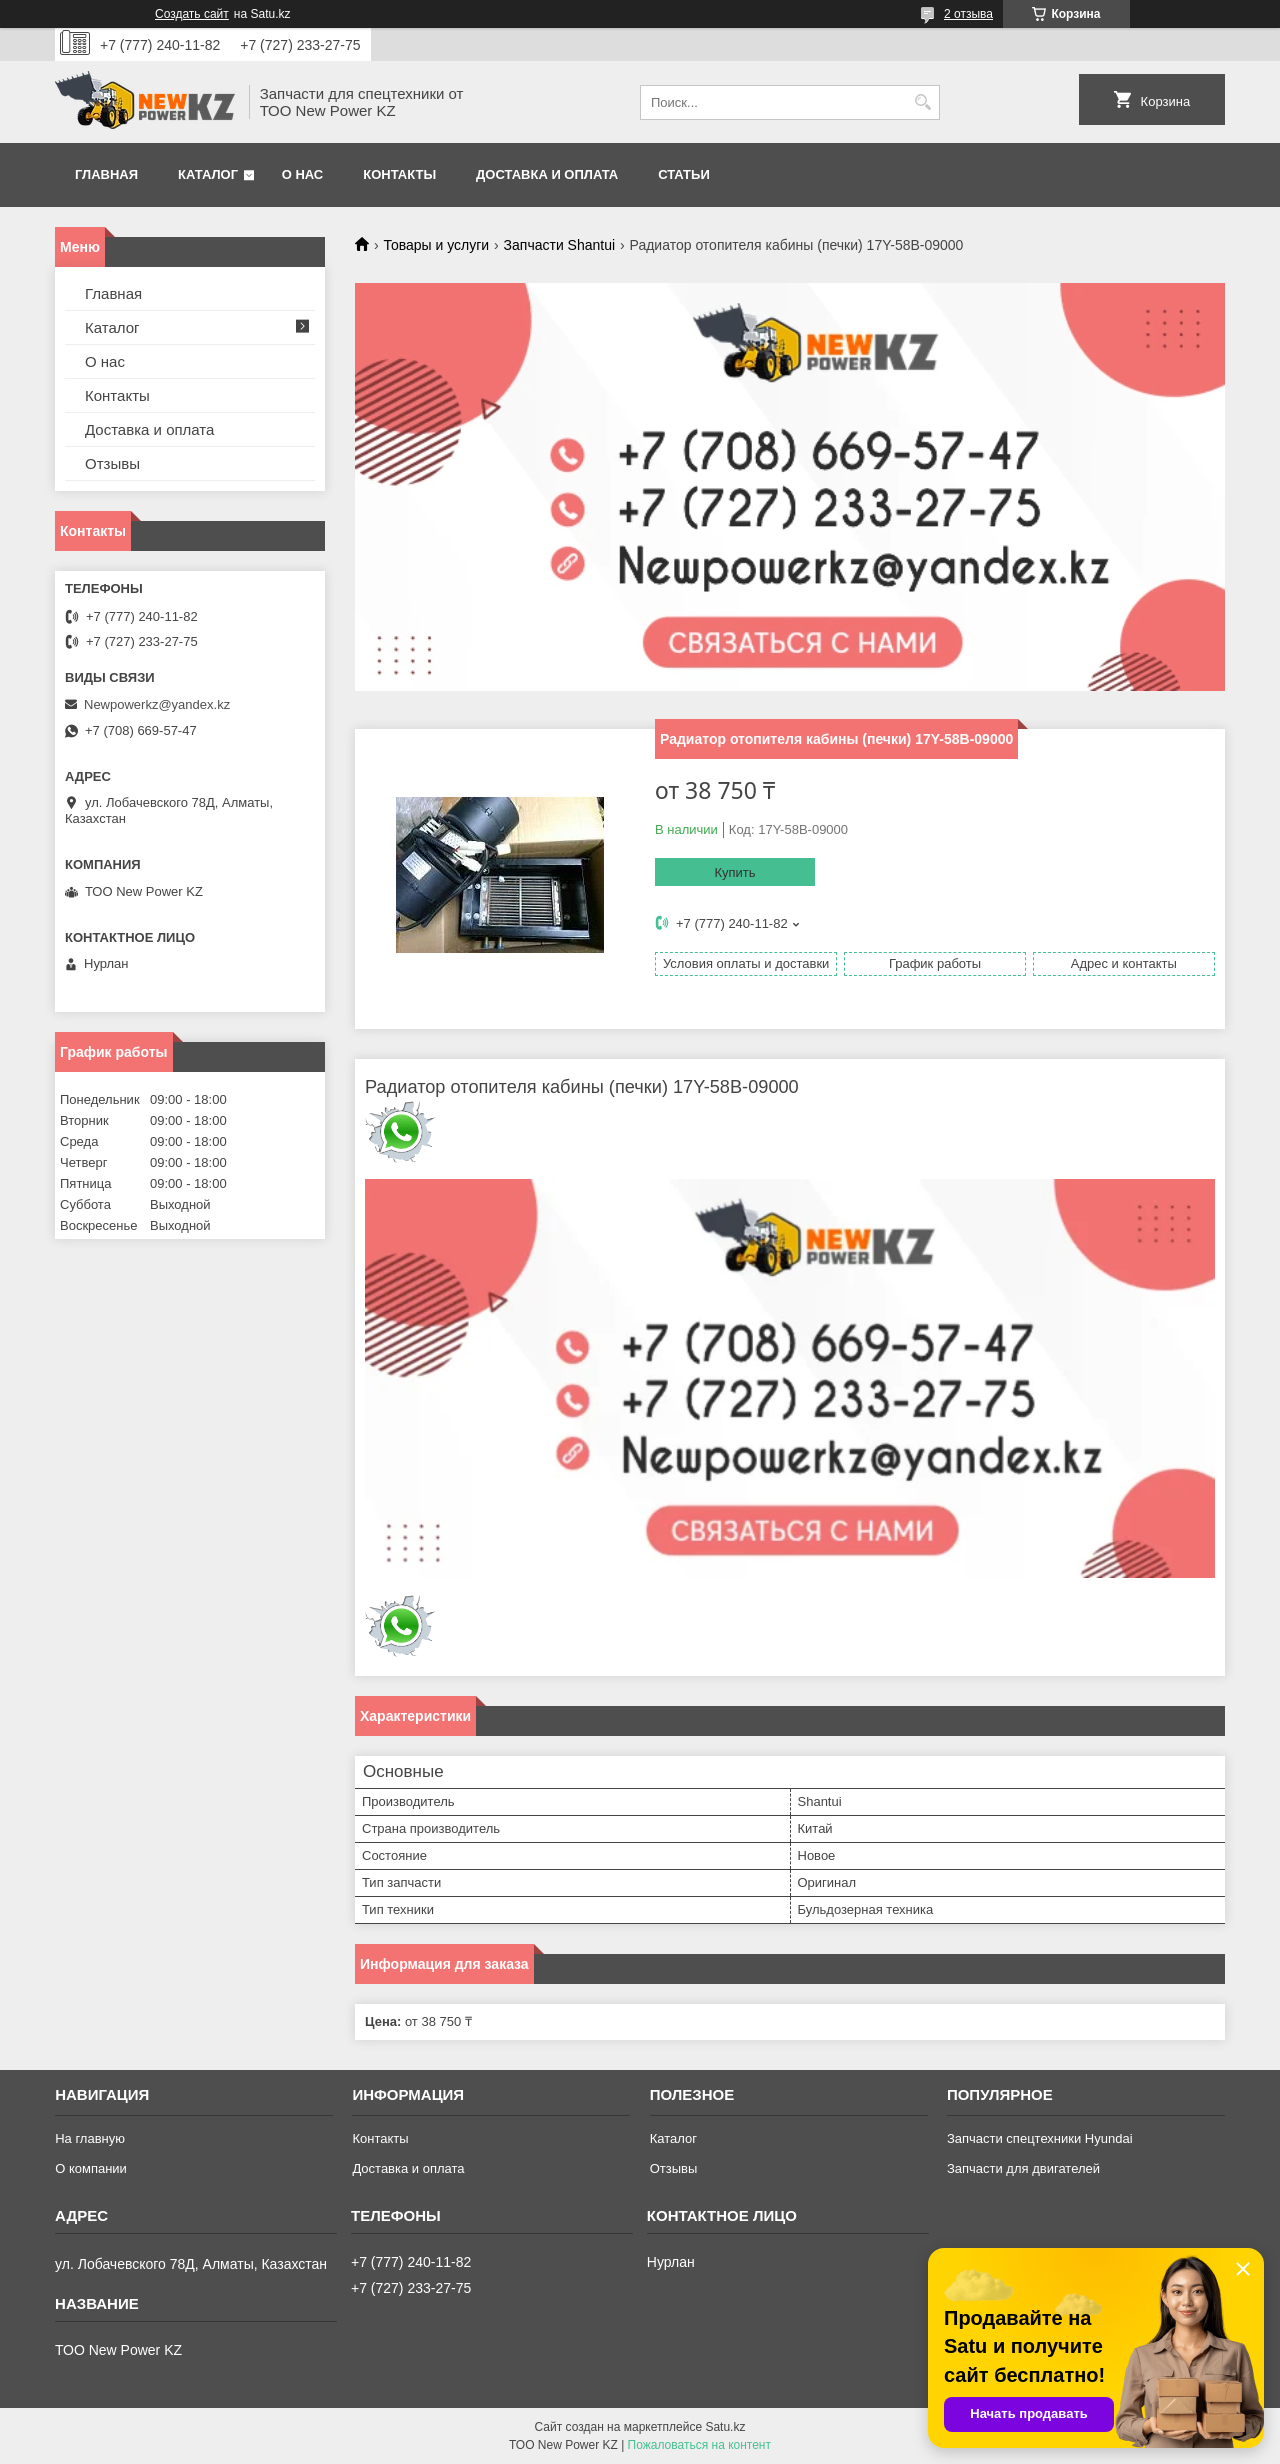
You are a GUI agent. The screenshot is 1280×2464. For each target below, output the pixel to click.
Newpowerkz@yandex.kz (157, 704)
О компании (91, 2168)
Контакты (399, 174)
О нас (303, 174)
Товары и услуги (436, 245)
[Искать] (922, 102)
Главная (106, 174)
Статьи (684, 174)
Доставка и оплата (547, 174)
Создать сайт (192, 14)
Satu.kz (725, 2427)
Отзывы (112, 463)
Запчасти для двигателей (1023, 2168)
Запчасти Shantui (560, 245)
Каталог (208, 174)
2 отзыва (968, 14)
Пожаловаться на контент (699, 2445)
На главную (90, 2138)
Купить (734, 872)
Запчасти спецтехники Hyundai (1040, 2138)
